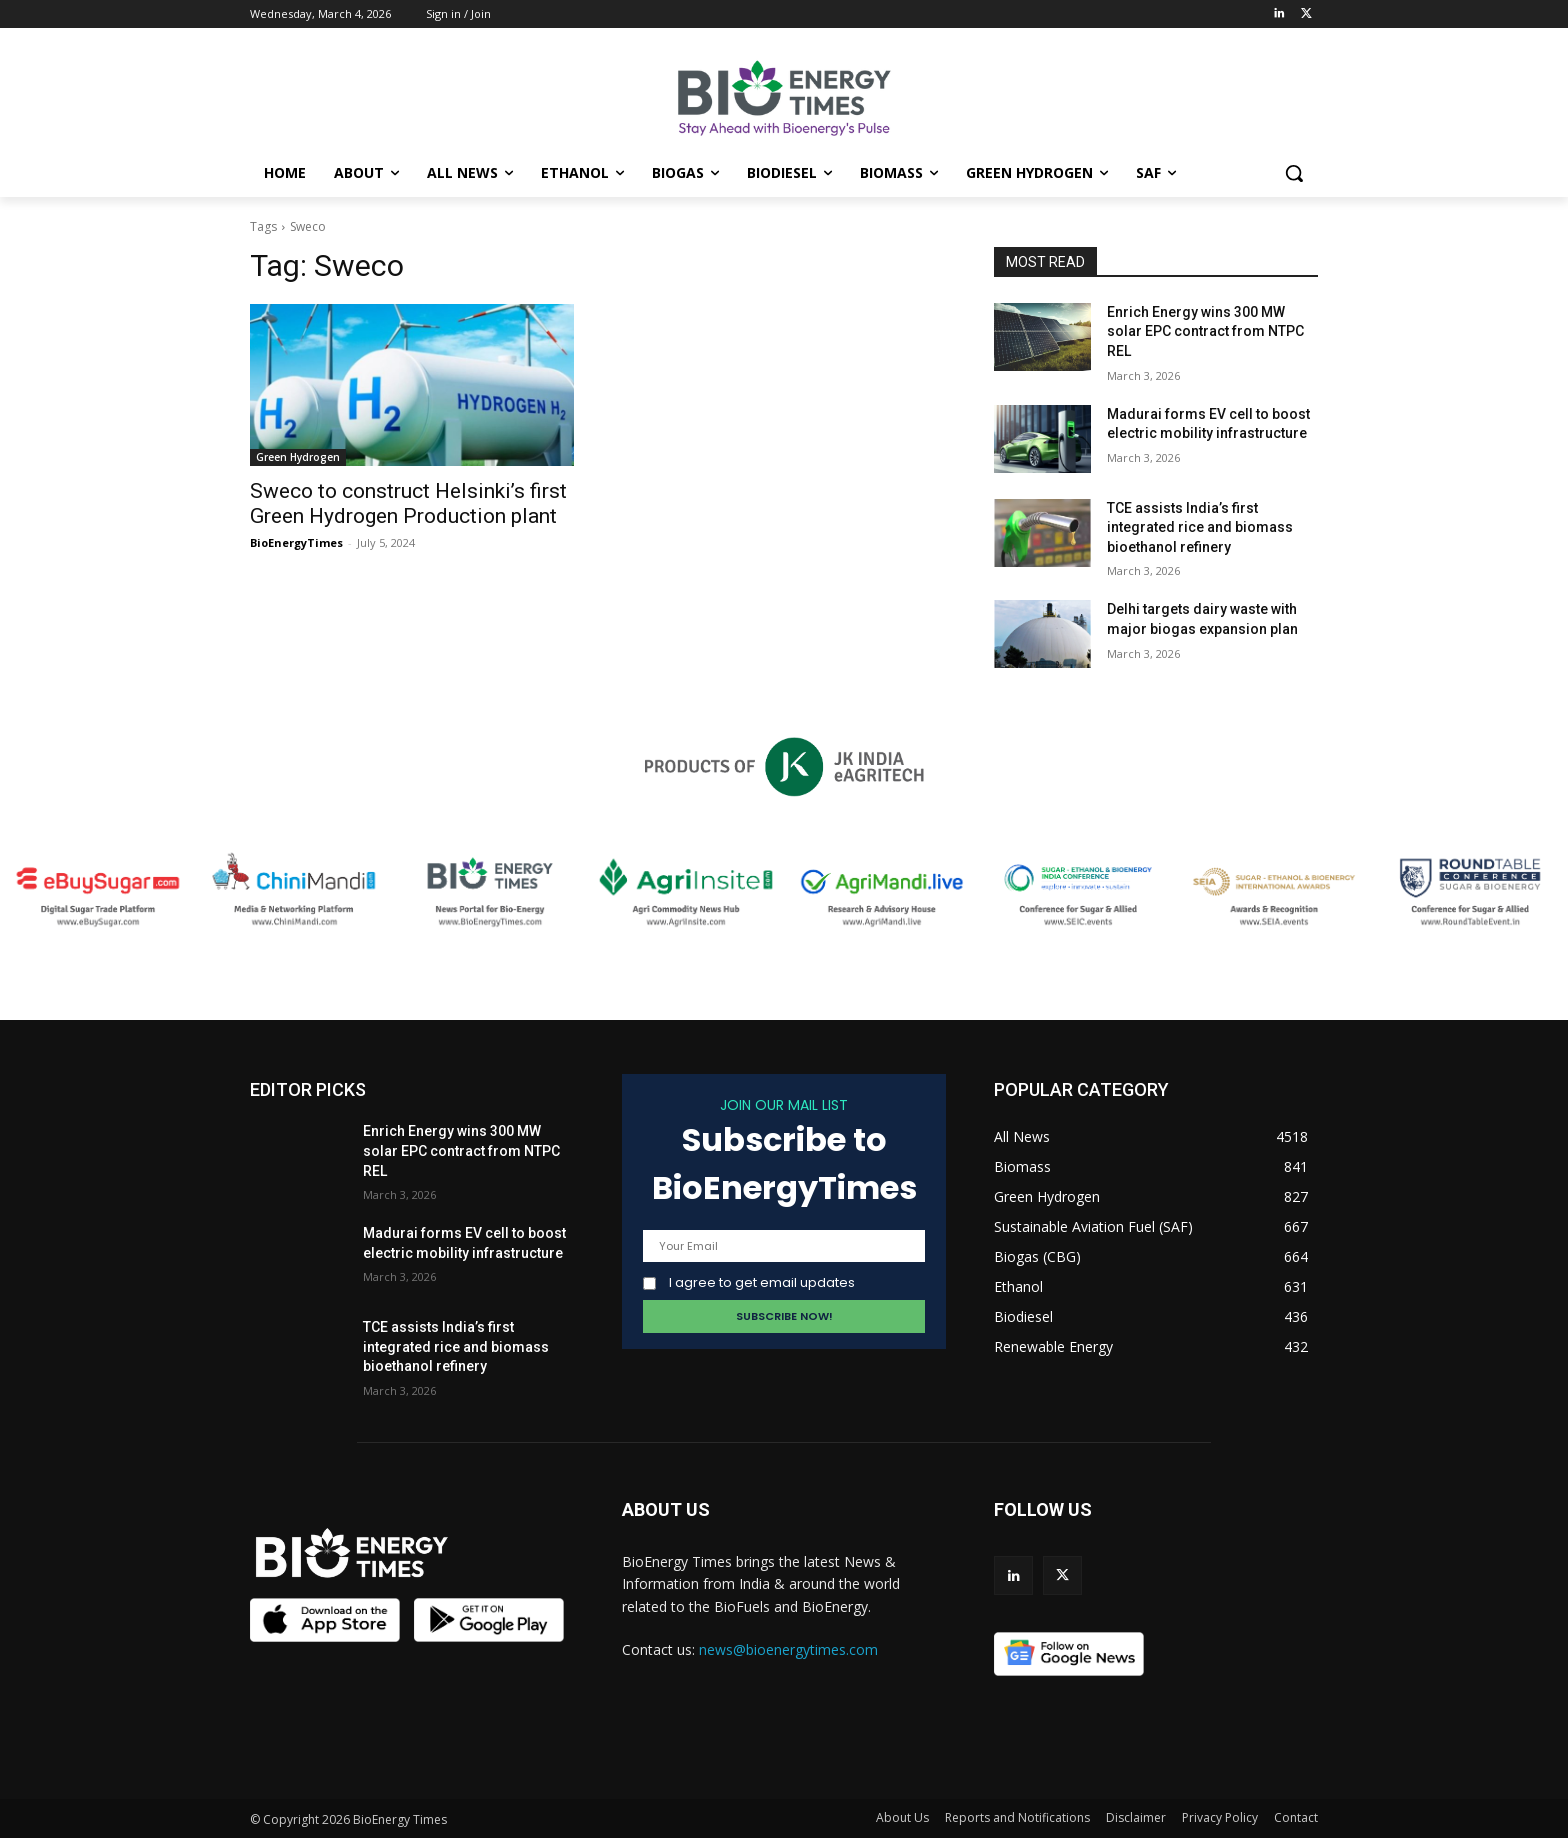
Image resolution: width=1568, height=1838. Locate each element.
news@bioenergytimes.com (788, 1649)
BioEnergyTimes (296, 542)
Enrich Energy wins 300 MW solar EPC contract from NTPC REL (1205, 331)
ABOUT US (666, 1509)
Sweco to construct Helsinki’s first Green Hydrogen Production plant (408, 503)
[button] (1294, 173)
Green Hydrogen (298, 457)
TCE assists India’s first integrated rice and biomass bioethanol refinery (1200, 527)
